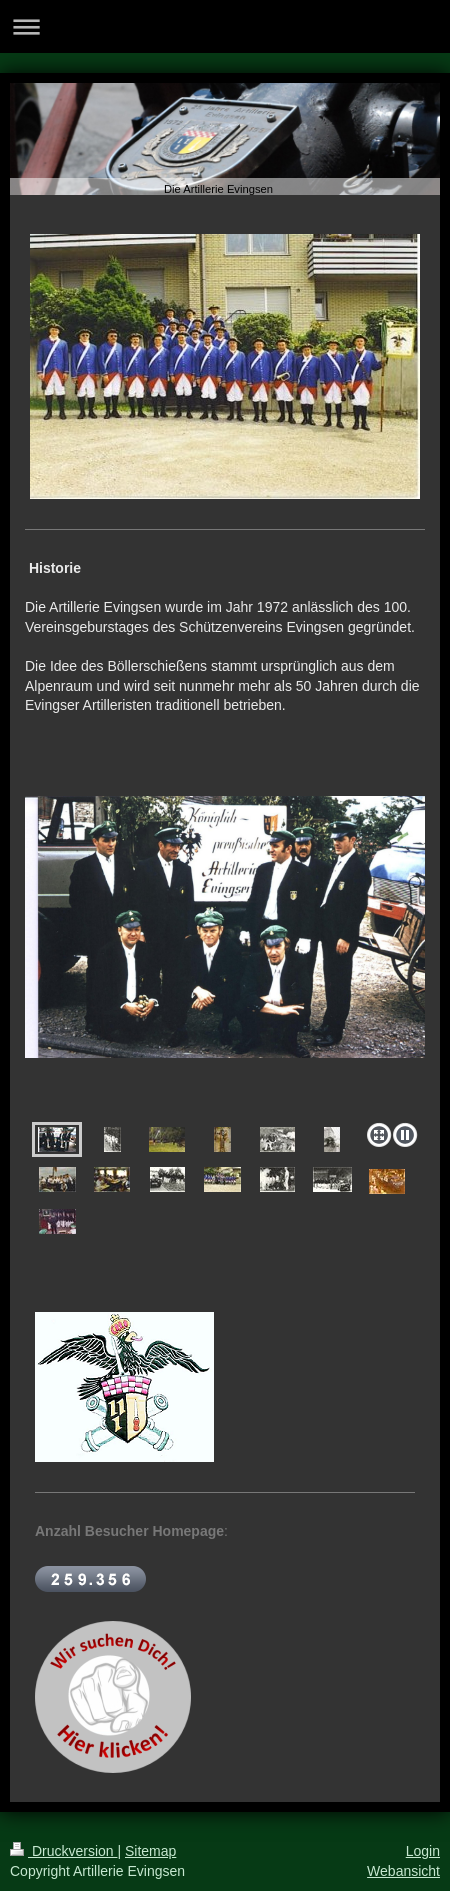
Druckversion (63, 1851)
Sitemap (150, 1851)
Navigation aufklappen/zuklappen (225, 26)
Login (423, 1851)
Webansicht (403, 1871)
